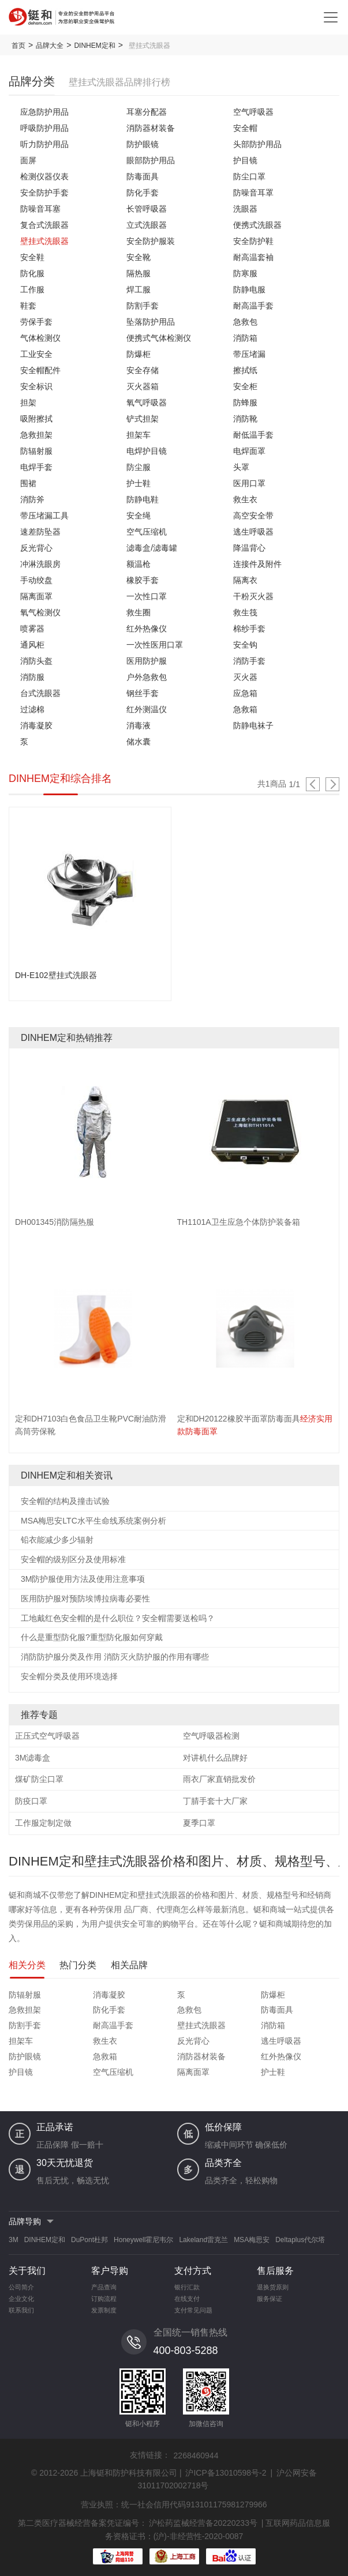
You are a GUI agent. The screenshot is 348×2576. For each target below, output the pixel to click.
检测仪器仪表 (44, 176)
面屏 (28, 160)
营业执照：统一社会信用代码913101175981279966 (174, 2504)
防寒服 (245, 273)
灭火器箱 (142, 386)
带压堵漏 (249, 354)
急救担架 (36, 434)
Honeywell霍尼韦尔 (143, 2240)
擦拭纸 (245, 370)
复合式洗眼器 (44, 225)
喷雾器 (32, 628)
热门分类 (77, 1965)
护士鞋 (138, 483)
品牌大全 (49, 46)
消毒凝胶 (36, 725)
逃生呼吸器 (253, 531)
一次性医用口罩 (154, 644)
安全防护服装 (150, 241)
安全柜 (245, 386)
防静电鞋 (142, 499)
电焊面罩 (249, 451)
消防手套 (249, 660)
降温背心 (249, 547)
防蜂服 (245, 402)
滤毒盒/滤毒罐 (151, 547)
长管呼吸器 (146, 208)
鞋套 (28, 305)
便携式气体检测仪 (158, 338)
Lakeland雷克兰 (203, 2240)
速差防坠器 (40, 531)
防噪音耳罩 (253, 192)
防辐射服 (36, 451)
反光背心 (36, 547)
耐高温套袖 (253, 257)
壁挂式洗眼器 (44, 241)
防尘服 (138, 467)
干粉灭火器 (253, 596)
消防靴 (245, 418)
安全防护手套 (44, 192)
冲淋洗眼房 (40, 564)
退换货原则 (273, 2287)
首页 (18, 46)
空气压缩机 (146, 531)
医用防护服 (146, 660)
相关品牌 (129, 1965)
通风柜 (32, 644)
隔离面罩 (36, 596)
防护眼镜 (142, 144)
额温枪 (138, 564)
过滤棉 (32, 709)
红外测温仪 (146, 709)
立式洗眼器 (146, 225)
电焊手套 (36, 467)
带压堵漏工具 (44, 515)
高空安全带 (253, 515)
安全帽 (245, 128)
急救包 (245, 321)
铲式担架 (142, 418)
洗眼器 (245, 208)
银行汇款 (187, 2287)
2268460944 (196, 2455)
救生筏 (245, 612)
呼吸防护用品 (44, 128)
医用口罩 (249, 483)
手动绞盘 (36, 580)
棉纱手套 (249, 628)
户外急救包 (146, 677)
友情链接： (150, 2455)
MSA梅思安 (252, 2240)
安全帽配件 (40, 370)
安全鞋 (32, 257)
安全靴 (138, 257)
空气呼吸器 (253, 111)
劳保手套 (36, 321)
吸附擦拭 (36, 418)
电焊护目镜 (146, 451)
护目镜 (245, 160)
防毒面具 (142, 176)
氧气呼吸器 (146, 402)
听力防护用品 (44, 144)
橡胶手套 (142, 580)
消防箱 (245, 338)
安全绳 (138, 515)
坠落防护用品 (150, 321)
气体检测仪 (40, 338)
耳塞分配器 (146, 111)
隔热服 (138, 273)
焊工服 (138, 289)
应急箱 (245, 693)
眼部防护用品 (150, 160)
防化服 (32, 273)
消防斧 (32, 499)
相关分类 (27, 1965)
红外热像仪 (146, 628)
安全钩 (245, 644)
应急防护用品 (44, 111)
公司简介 (21, 2287)
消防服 (32, 677)
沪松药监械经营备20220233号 (203, 2523)
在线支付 (187, 2298)
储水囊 (138, 741)
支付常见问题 (193, 2310)
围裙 (28, 483)
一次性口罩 (146, 596)
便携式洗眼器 (257, 225)
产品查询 (104, 2287)
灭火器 (245, 677)
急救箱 (245, 709)
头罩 (241, 467)
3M (13, 2240)
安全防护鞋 (253, 241)
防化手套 (142, 192)
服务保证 (269, 2298)
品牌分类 (32, 81)
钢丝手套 (142, 693)
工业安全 (36, 354)
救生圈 (138, 612)
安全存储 (142, 370)
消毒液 (138, 725)
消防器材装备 (150, 128)
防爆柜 (138, 354)
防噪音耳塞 (40, 208)
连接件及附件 (257, 564)
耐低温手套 (253, 434)
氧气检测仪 (40, 612)
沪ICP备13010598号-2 (225, 2472)
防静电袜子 (253, 725)
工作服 (32, 289)
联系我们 (21, 2310)
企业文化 (21, 2298)
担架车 (138, 434)
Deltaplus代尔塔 (300, 2240)
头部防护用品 (257, 144)
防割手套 (142, 305)
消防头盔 (36, 660)
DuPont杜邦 (89, 2240)
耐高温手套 (253, 305)
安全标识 (36, 386)
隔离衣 (245, 580)
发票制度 (104, 2310)
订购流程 (104, 2298)
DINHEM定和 (94, 46)
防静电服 (249, 289)
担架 (28, 402)
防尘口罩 (249, 176)
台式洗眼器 (40, 693)
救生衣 (245, 499)
